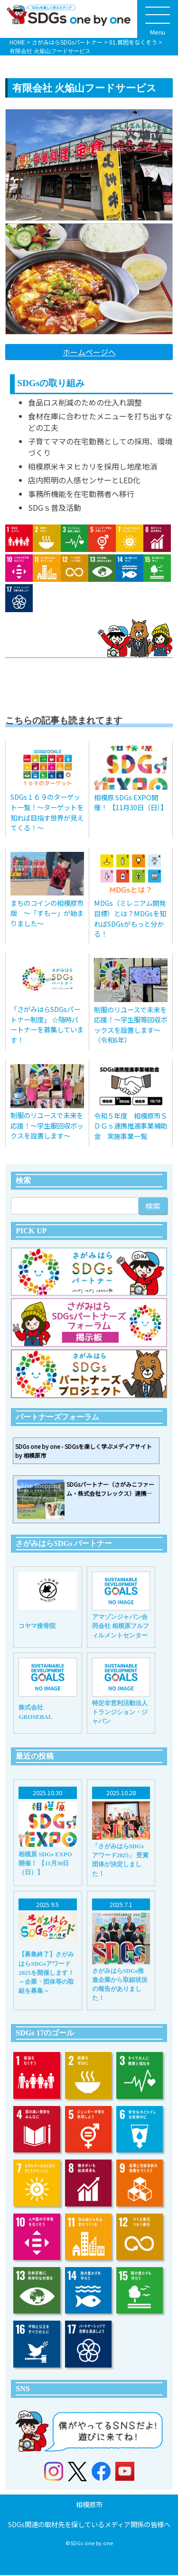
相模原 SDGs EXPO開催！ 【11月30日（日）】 (130, 802)
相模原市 (89, 2505)
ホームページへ (89, 352)
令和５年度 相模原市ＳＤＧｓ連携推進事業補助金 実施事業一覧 (130, 1126)
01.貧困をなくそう (133, 42)
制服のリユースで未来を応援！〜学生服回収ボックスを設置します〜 (47, 1125)
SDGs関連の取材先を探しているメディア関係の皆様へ (89, 2525)
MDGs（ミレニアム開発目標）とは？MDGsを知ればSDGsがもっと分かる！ (130, 918)
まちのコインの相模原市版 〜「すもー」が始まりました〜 (47, 913)
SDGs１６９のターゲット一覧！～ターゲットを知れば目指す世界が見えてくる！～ (47, 812)
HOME (17, 42)
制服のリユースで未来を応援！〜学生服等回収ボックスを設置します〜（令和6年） (130, 1024)
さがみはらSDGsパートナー (67, 42)
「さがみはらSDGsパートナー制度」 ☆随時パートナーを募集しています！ (47, 1024)
